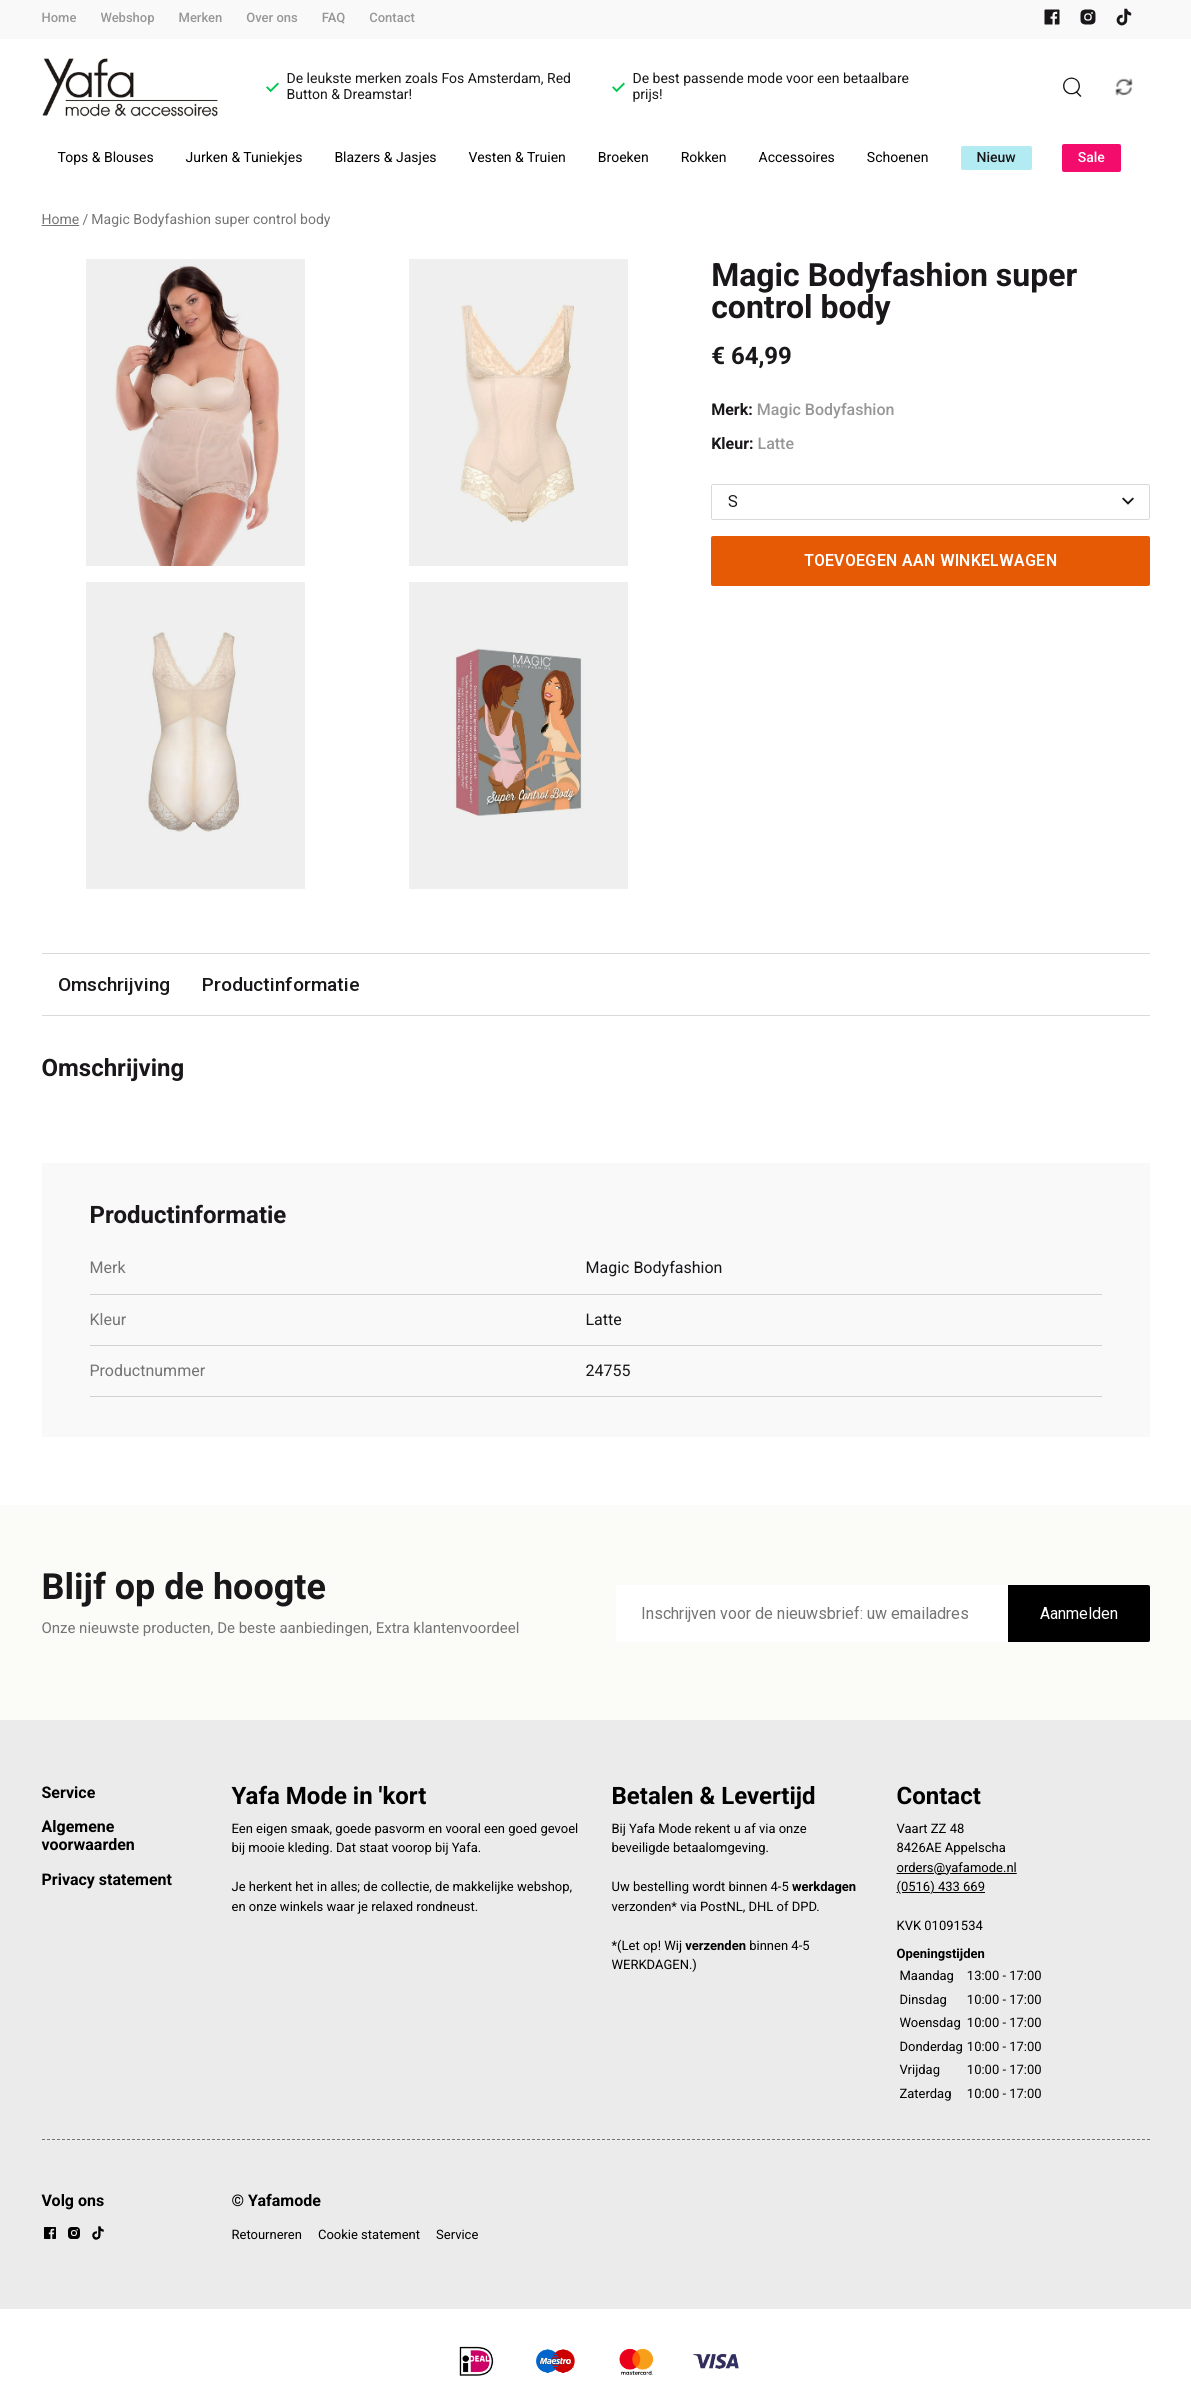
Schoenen (898, 158)
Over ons (271, 18)
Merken (201, 18)
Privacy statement (107, 1879)
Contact (392, 18)
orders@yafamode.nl (957, 1868)
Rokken (704, 158)
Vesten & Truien (517, 158)
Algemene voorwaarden (88, 1835)
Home (59, 18)
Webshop (127, 18)
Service (69, 1792)
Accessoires (797, 158)
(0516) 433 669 (941, 1887)
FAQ (334, 18)
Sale (1091, 158)
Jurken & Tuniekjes (244, 158)
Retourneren (267, 2235)
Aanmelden (1079, 1613)
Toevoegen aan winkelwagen (931, 560)
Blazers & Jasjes (385, 158)
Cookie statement (369, 2235)
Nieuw (996, 158)
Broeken (623, 158)
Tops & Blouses (106, 158)
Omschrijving (114, 984)
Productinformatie (281, 984)
